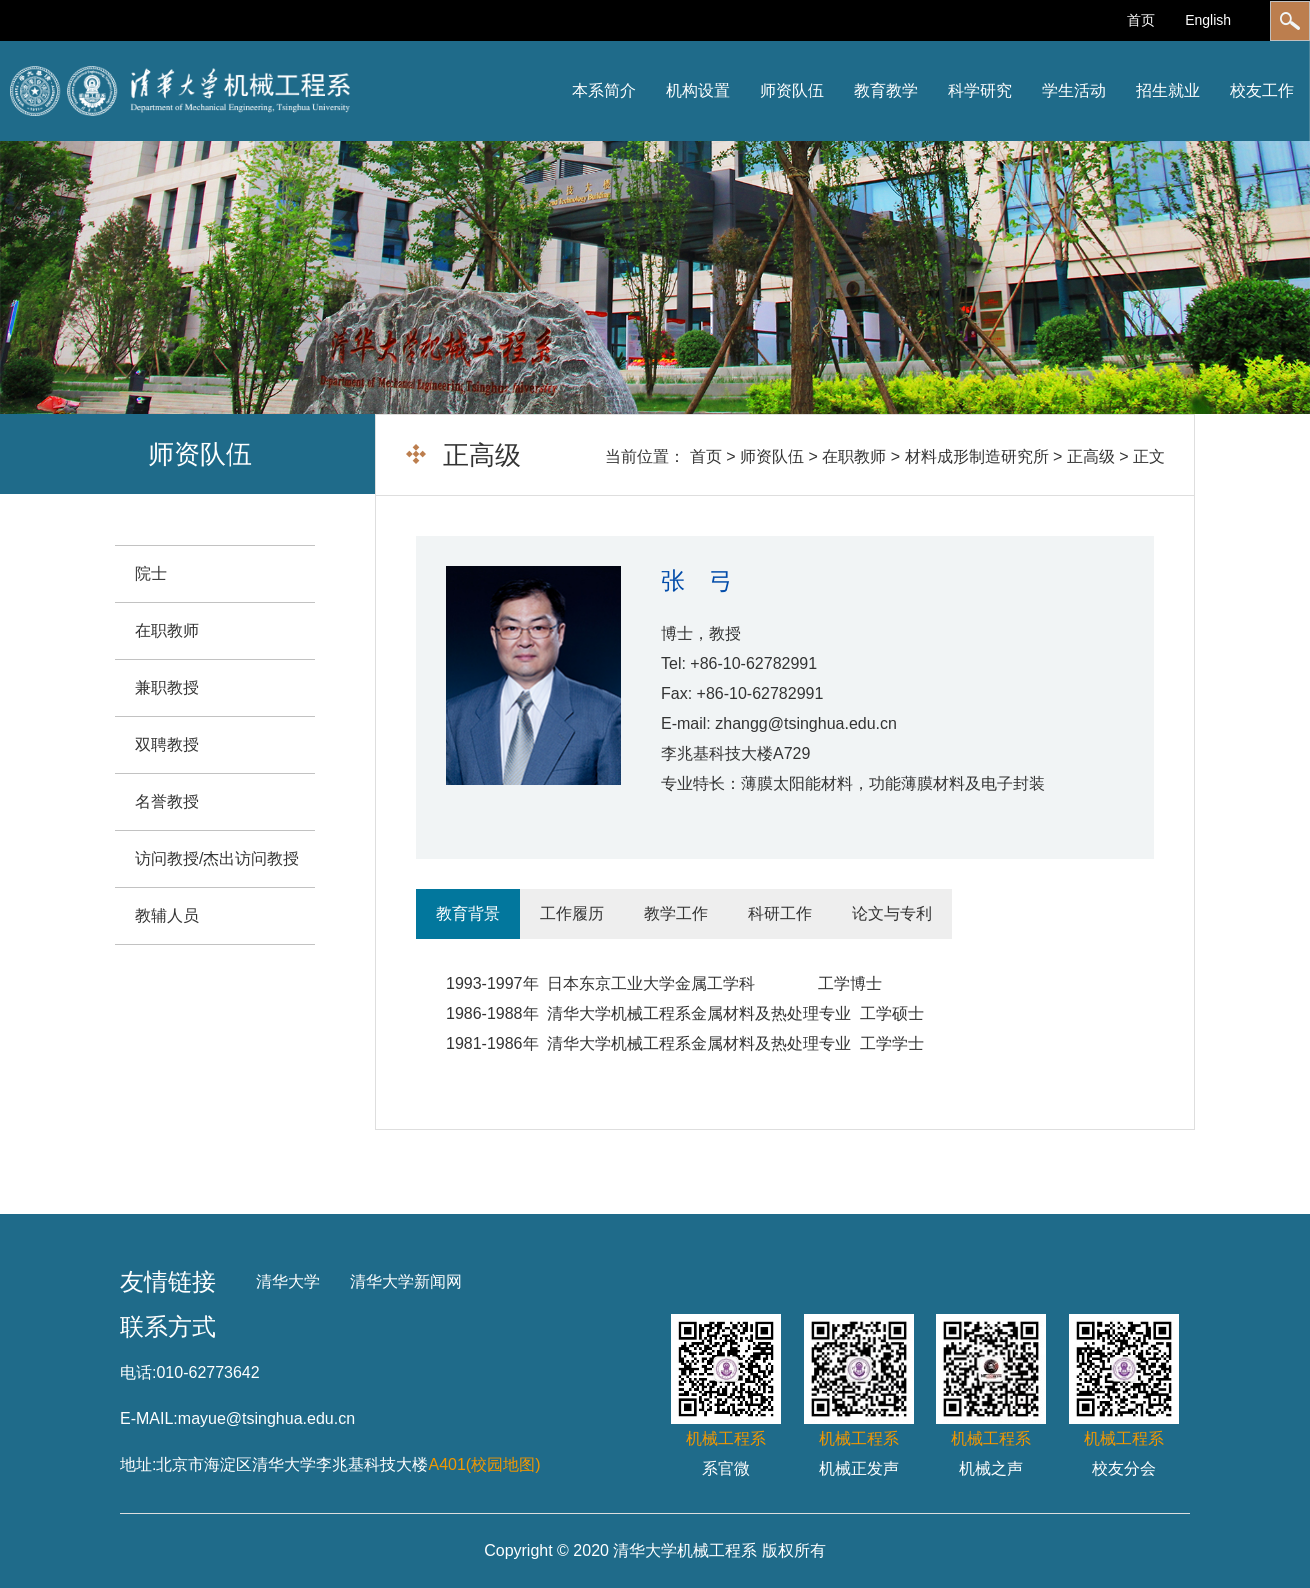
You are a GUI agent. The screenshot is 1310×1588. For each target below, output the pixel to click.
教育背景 (468, 913)
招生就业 (1168, 90)
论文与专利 (892, 913)
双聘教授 (167, 744)
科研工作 (780, 913)
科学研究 (980, 90)
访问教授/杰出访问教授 (217, 858)
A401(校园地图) (484, 1464)
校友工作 (1262, 90)
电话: (138, 1372)
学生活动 (1074, 90)
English (1208, 20)
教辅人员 (167, 915)
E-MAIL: (149, 1418)
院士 (151, 573)
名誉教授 (167, 801)
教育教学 (886, 90)
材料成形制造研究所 (977, 456)
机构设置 (698, 90)
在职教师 (854, 456)
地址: (138, 1464)
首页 (1141, 20)
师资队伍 (792, 90)
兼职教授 (167, 687)
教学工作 (676, 913)
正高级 (1091, 456)
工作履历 (572, 913)
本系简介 (604, 90)
